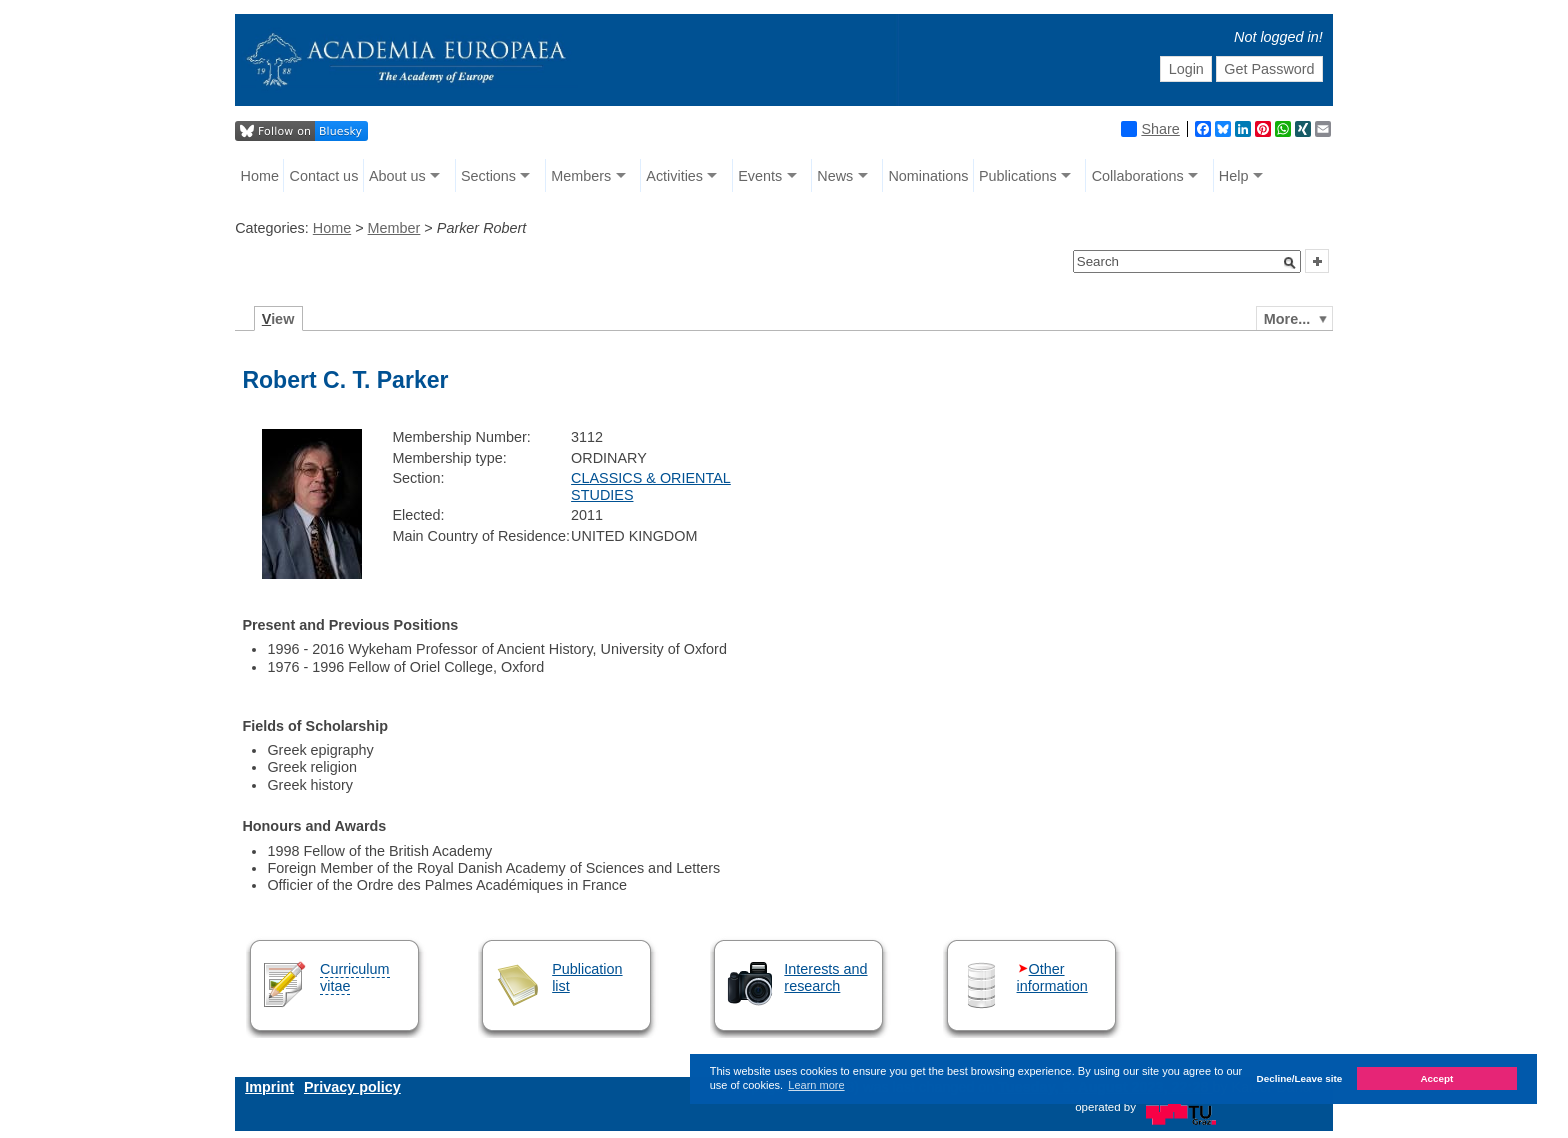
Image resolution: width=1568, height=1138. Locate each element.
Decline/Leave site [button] (1300, 1078)
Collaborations (1138, 176)
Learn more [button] (816, 1085)
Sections (488, 176)
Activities (674, 176)
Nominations (928, 176)
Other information (1052, 977)
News (835, 176)
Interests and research (825, 977)
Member (394, 228)
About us (397, 176)
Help (1234, 176)
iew (278, 319)
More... (1287, 319)
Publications (1018, 176)
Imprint (269, 1087)
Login (1186, 69)
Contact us (324, 176)
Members (581, 176)
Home (260, 176)
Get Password (1269, 69)
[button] (1290, 263)
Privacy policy (352, 1087)
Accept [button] (1436, 1078)
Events (760, 176)
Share (1150, 129)
